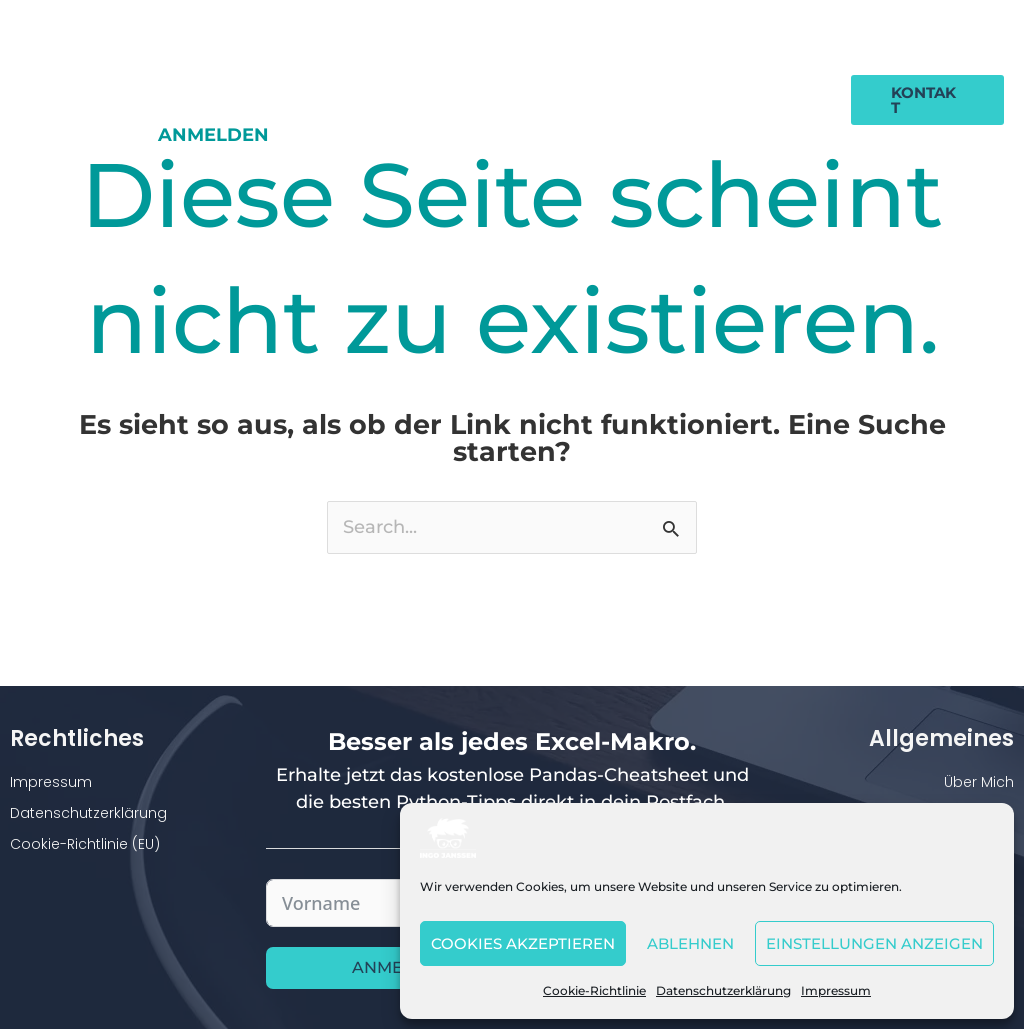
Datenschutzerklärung (723, 990)
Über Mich (979, 783)
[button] (927, 83)
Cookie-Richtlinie (594, 990)
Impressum (836, 990)
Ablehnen (690, 943)
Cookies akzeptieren (523, 943)
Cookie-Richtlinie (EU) (85, 845)
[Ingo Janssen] (448, 837)
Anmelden (774, 84)
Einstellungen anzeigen (874, 943)
